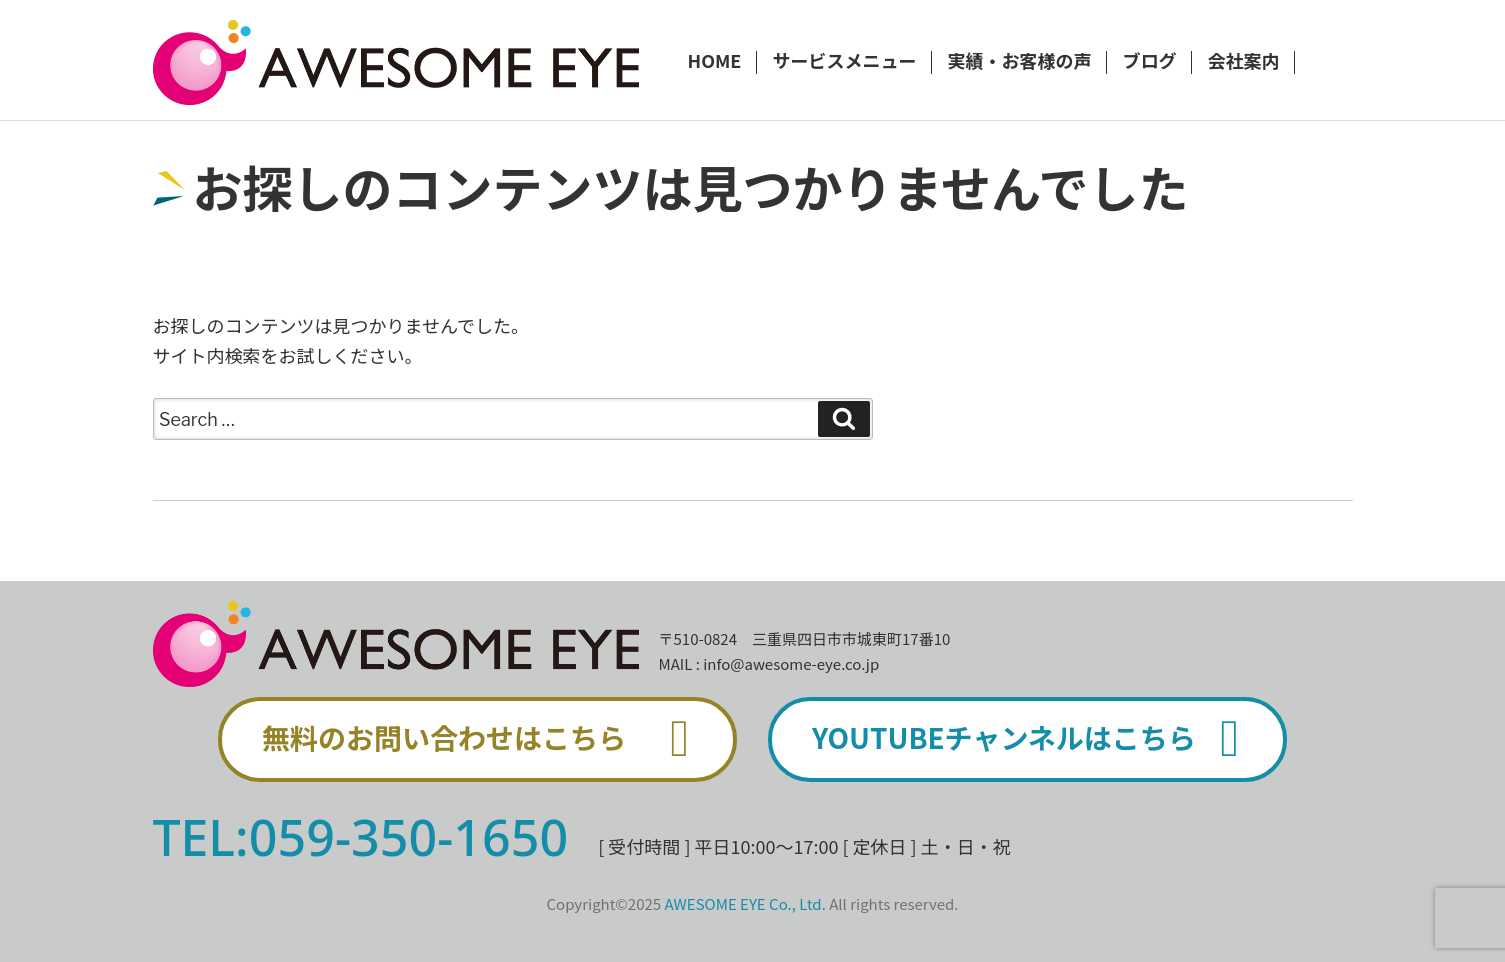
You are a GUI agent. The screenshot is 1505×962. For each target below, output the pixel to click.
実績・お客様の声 (1019, 62)
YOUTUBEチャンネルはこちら (1037, 739)
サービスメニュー (844, 62)
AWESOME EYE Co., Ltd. (745, 903)
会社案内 (1243, 62)
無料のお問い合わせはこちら (487, 739)
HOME (715, 62)
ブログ (1149, 62)
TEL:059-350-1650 (361, 837)
